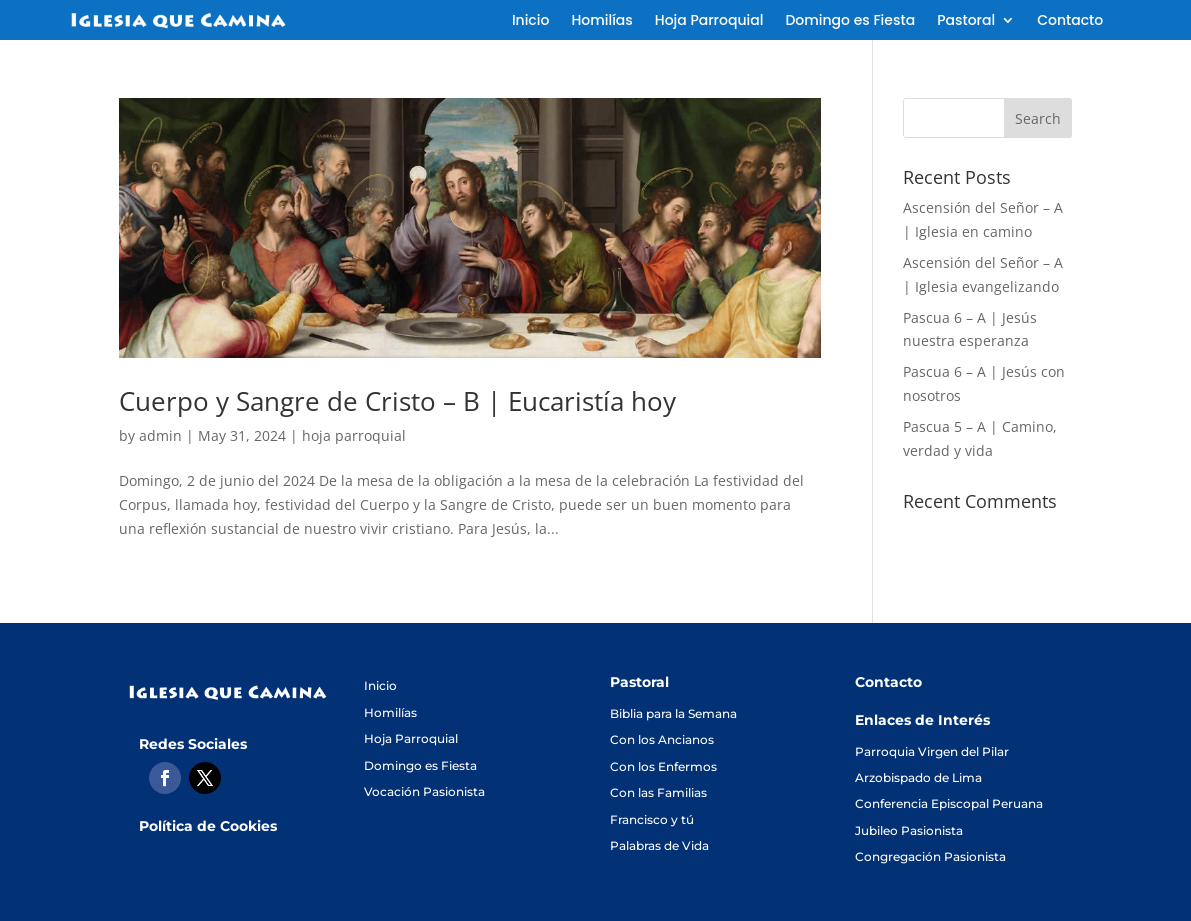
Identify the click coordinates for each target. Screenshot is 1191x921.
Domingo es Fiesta (850, 21)
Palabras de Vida (659, 845)
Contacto (1070, 21)
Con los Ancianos (662, 739)
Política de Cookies (208, 826)
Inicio (531, 21)
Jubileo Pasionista (909, 830)
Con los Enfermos (663, 766)
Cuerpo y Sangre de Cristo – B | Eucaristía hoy (397, 401)
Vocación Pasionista (424, 791)
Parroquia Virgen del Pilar (932, 751)
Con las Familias (658, 792)
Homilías (601, 21)
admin (160, 435)
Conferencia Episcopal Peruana (949, 803)
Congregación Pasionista (930, 856)
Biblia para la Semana (673, 713)
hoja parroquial (354, 435)
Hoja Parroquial (709, 21)
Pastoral (966, 21)
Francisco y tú (652, 819)
